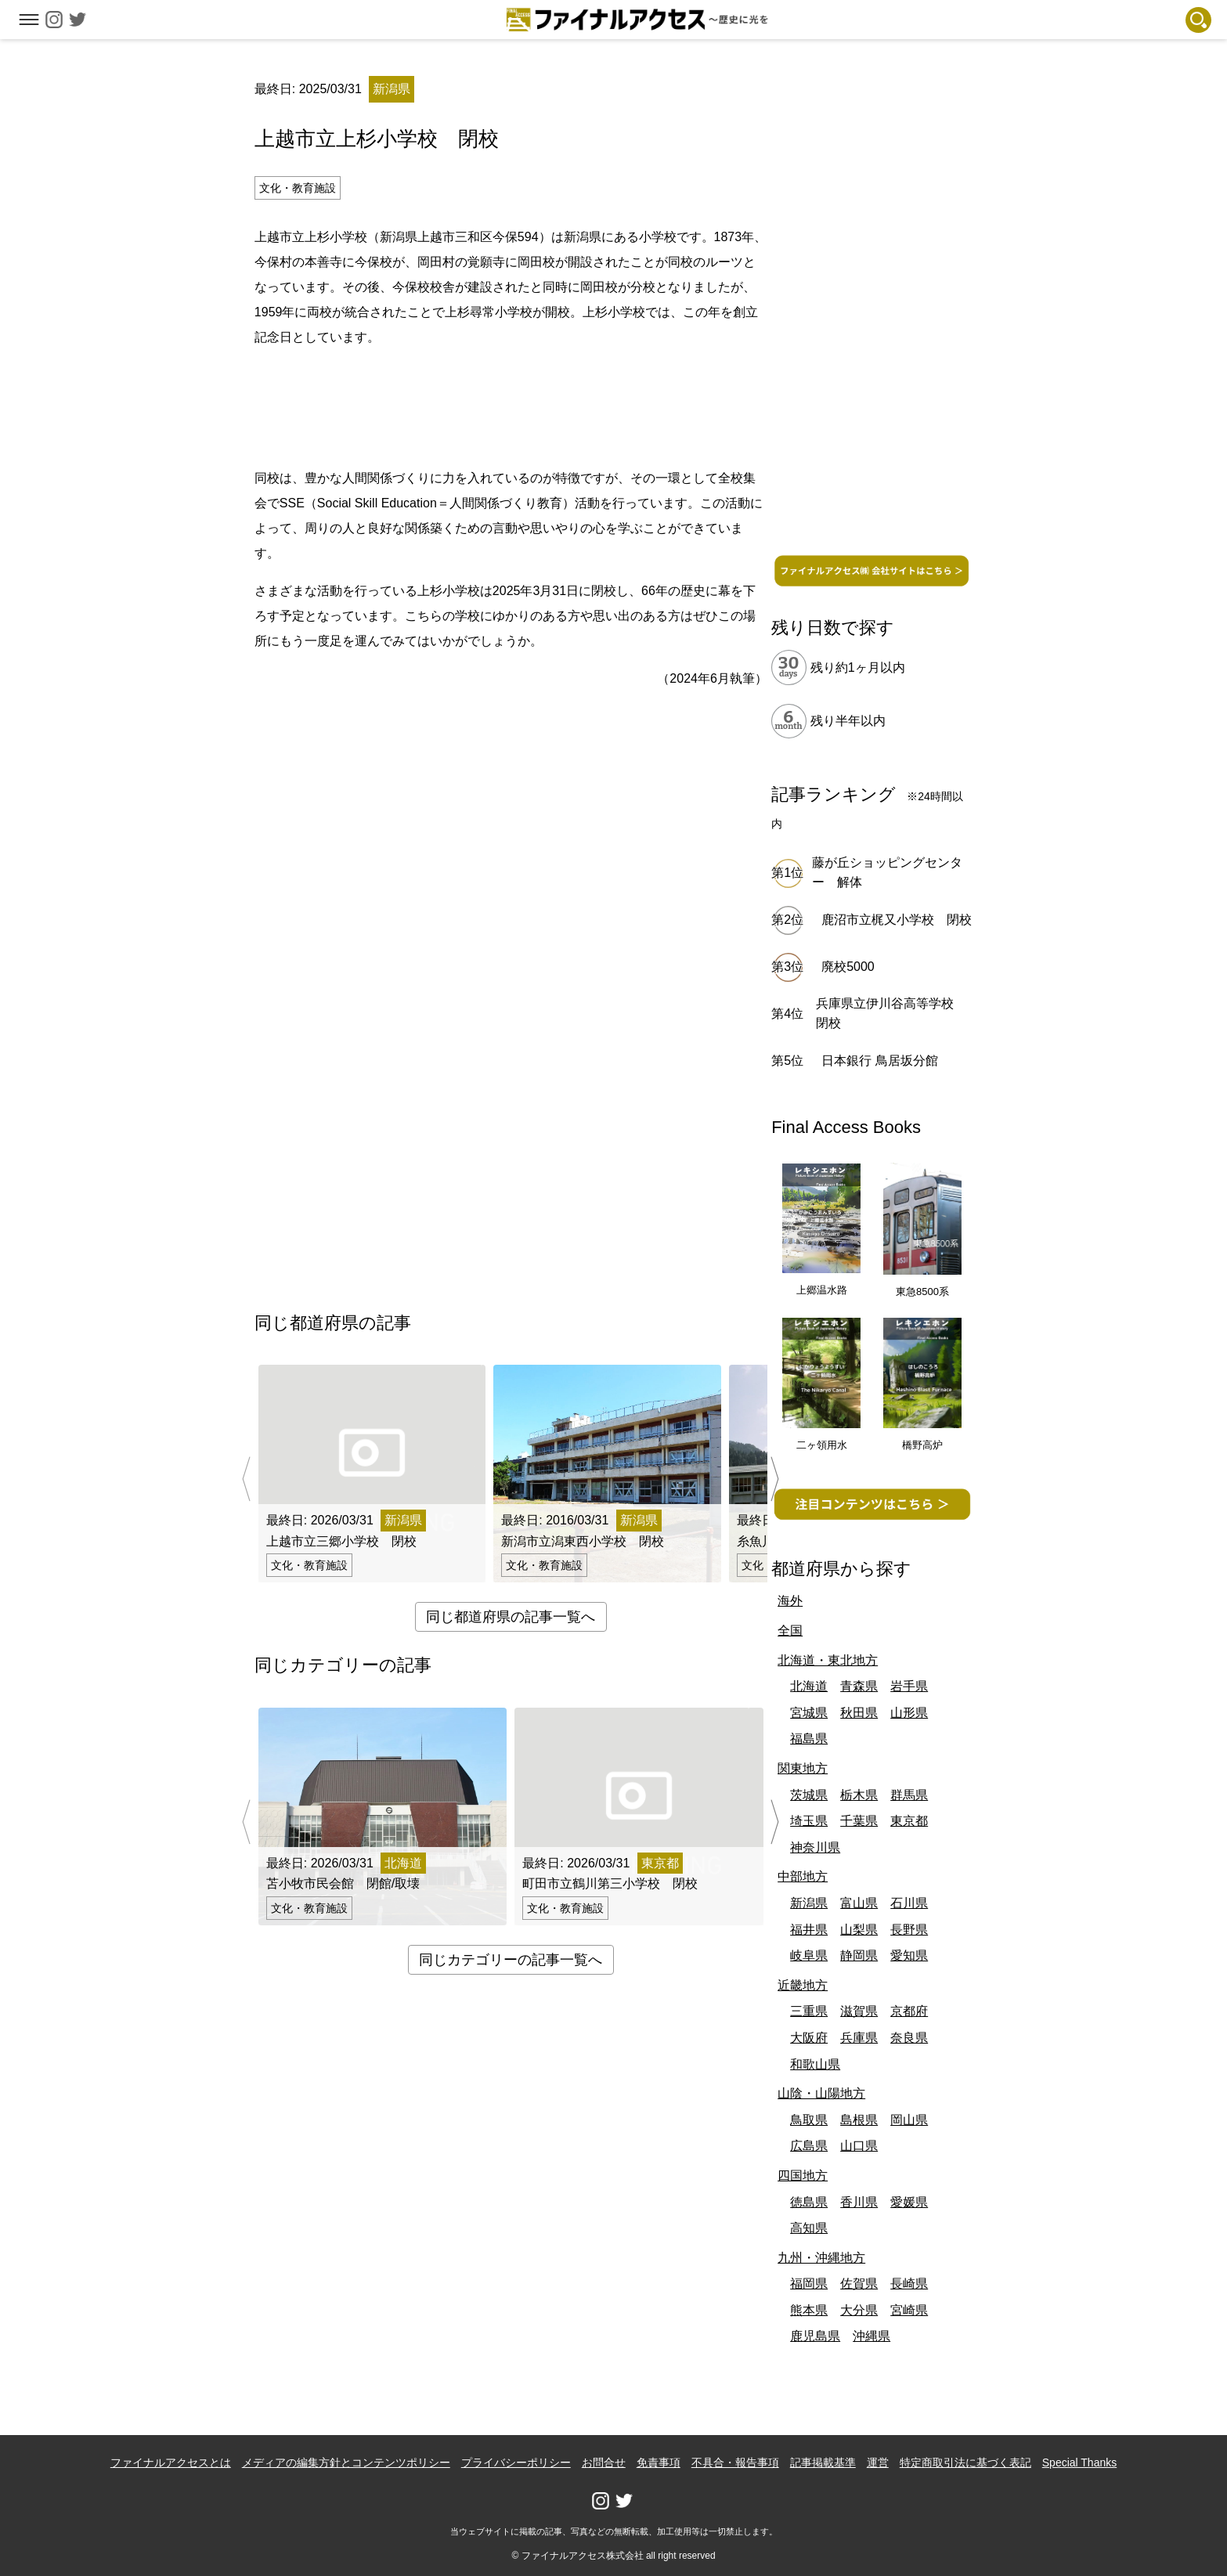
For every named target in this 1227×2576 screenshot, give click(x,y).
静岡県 (859, 1955)
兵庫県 (859, 2037)
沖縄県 (871, 2336)
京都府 (909, 2011)
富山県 (859, 1903)
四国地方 (803, 2175)
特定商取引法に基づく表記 (965, 2462)
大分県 (859, 2310)
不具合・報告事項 (735, 2462)
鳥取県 (809, 2120)
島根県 (859, 2120)
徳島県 (809, 2202)
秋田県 (859, 1712)
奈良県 (909, 2037)
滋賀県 (859, 2011)
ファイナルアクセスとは (170, 2462)
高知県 (809, 2228)
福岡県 (809, 2283)
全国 (790, 1630)
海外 (790, 1600)
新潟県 (809, 1903)
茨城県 (809, 1795)
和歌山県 (815, 2064)
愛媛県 (909, 2202)
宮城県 (809, 1712)
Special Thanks (1079, 2462)
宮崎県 (909, 2310)
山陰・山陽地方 (821, 2093)
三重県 (809, 2011)
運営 (878, 2462)
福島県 (809, 1738)
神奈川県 (815, 1847)
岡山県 (909, 2120)
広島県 (809, 2145)
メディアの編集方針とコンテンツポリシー (346, 2462)
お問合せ (604, 2462)
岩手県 (909, 1686)
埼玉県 (809, 1820)
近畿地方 (803, 1985)
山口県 (859, 2145)
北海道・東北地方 (828, 1660)
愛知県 (909, 1955)
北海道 (809, 1686)
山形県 (909, 1712)
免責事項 (658, 2462)
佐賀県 (859, 2283)
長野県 (909, 1929)
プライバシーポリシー (516, 2462)
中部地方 (803, 1876)
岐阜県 (809, 1955)
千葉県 (859, 1820)
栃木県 (859, 1795)
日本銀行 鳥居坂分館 (879, 1060)
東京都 (909, 1820)
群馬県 (909, 1795)
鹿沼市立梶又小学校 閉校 (896, 919)
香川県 (859, 2202)
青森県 (859, 1686)
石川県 (909, 1903)
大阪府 (809, 2037)
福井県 (809, 1929)
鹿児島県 (815, 2336)
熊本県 (809, 2310)
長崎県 (909, 2283)
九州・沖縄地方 (821, 2257)
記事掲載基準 (823, 2462)
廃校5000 (848, 966)
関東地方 (803, 1768)
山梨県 (859, 1929)
